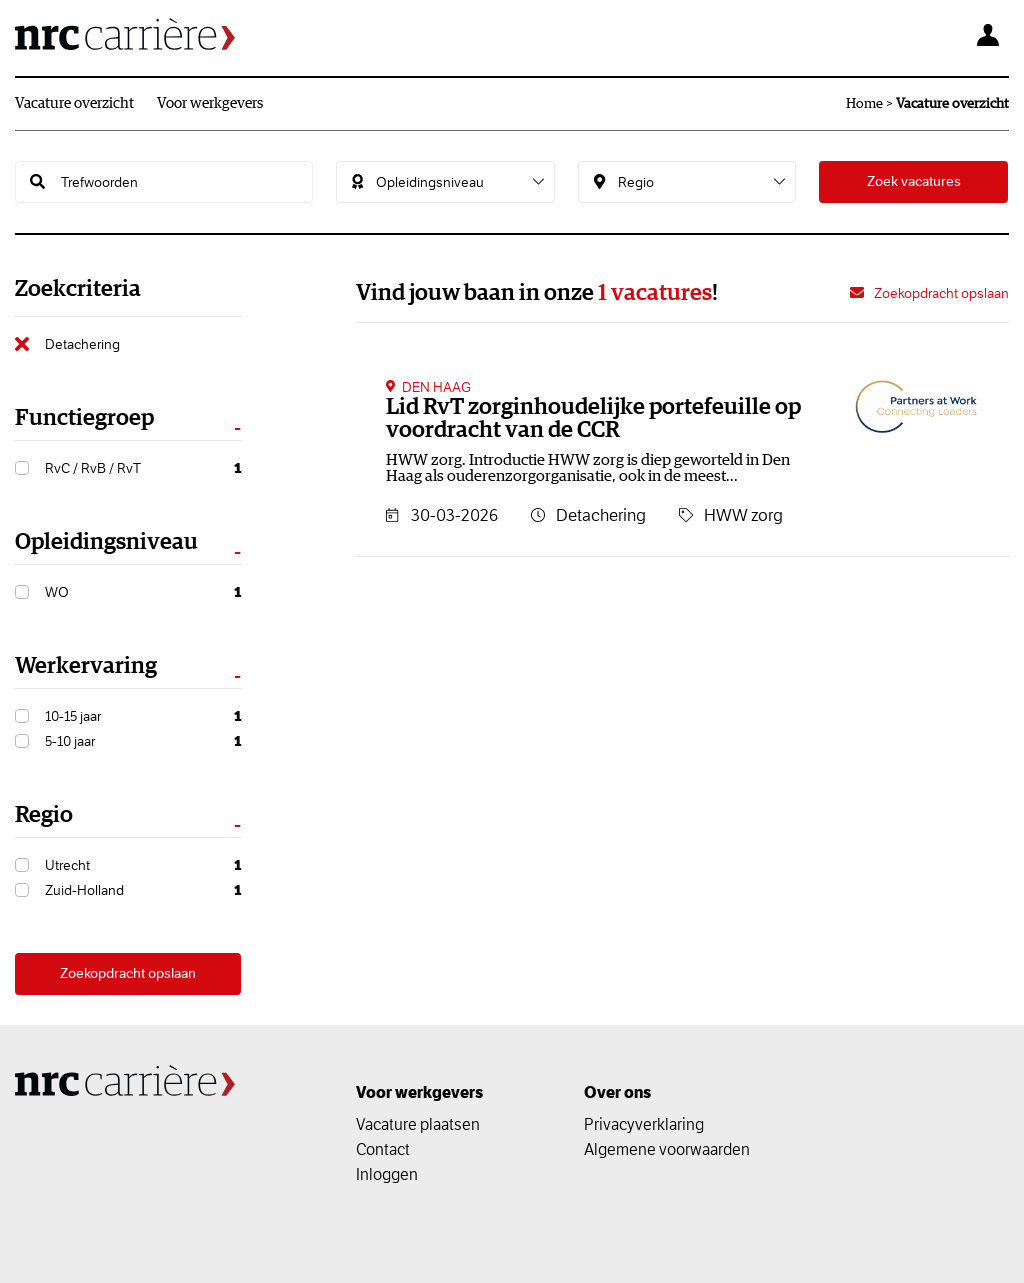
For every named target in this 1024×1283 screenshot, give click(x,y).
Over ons (617, 1092)
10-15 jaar (143, 716)
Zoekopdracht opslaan (128, 973)
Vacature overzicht (74, 103)
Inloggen (387, 1174)
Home (864, 104)
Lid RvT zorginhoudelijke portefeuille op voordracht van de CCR (593, 419)
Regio (44, 815)
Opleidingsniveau (106, 542)
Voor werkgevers (210, 103)
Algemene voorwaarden (667, 1149)
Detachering (82, 344)
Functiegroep (84, 418)
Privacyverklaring (644, 1124)
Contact (383, 1149)
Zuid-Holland (143, 890)
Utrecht (143, 865)
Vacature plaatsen (418, 1124)
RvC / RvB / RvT (143, 468)
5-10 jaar (143, 741)
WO (143, 592)
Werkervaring (86, 666)
